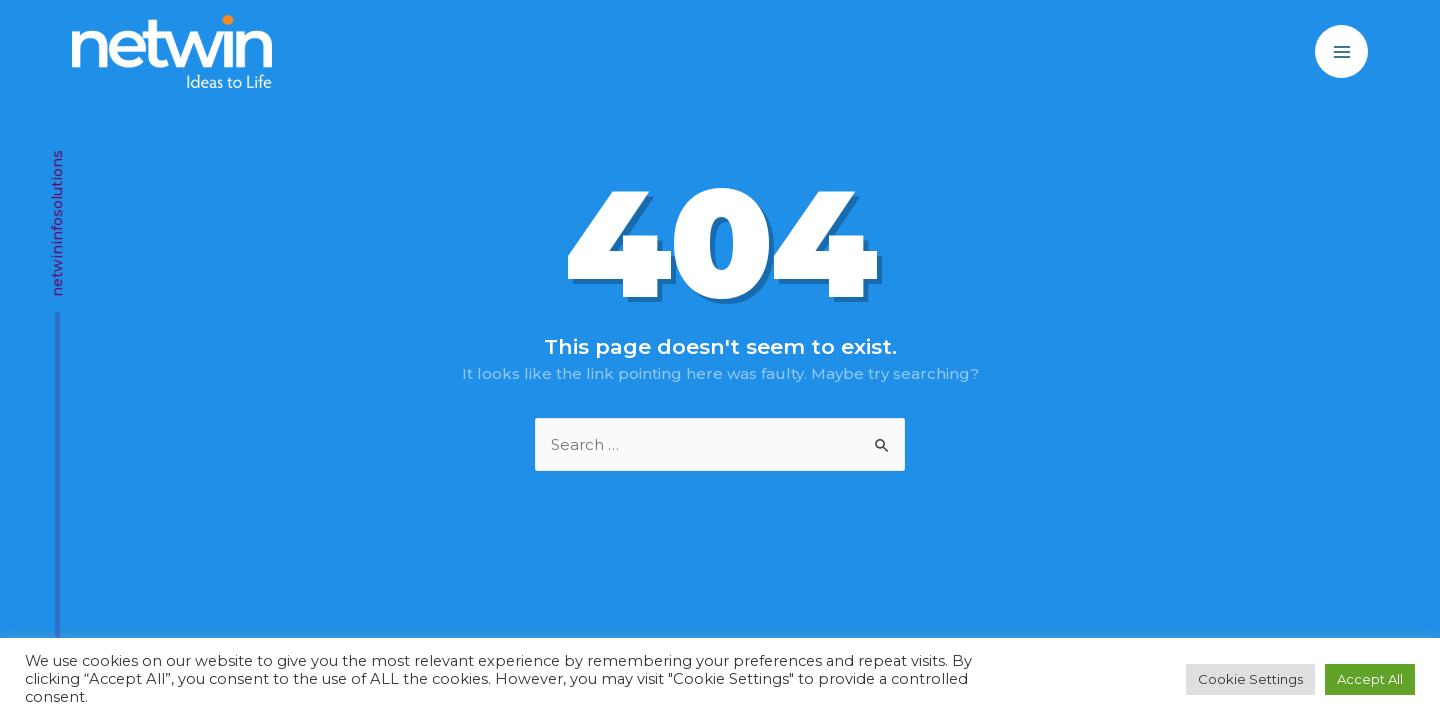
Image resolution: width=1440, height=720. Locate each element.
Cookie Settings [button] (1250, 679)
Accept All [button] (1370, 679)
